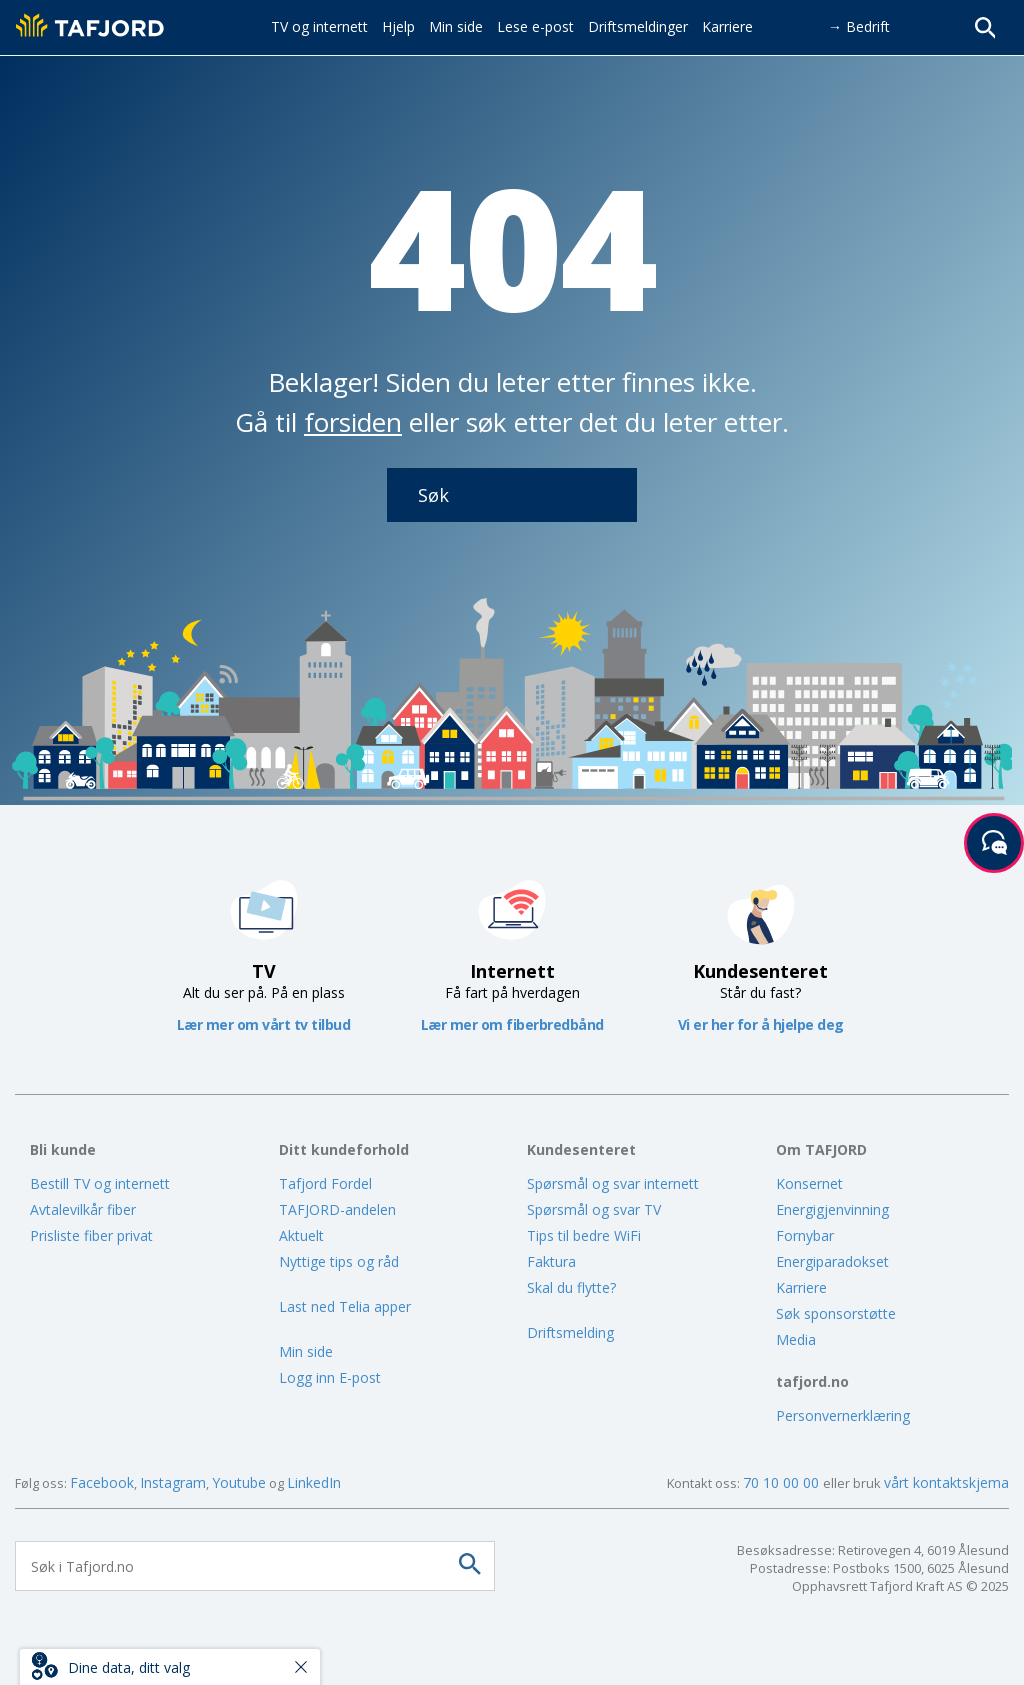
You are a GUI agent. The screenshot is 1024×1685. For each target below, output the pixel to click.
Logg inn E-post (330, 1377)
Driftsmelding (570, 1332)
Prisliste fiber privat (91, 1235)
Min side (306, 1351)
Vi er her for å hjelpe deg (761, 1024)
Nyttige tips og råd (339, 1261)
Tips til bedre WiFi (584, 1235)
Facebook (102, 1482)
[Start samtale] (994, 843)
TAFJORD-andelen (337, 1209)
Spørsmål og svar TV (594, 1209)
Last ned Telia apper (345, 1306)
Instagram (173, 1482)
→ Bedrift (859, 26)
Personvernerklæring (843, 1415)
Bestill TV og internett (100, 1183)
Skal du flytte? (571, 1287)
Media (796, 1339)
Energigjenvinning (832, 1209)
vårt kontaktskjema (946, 1482)
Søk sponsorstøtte (836, 1313)
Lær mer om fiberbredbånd (512, 1024)
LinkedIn (314, 1482)
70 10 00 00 (783, 1482)
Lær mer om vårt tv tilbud (264, 1024)
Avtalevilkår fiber (83, 1209)
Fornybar (805, 1235)
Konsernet (809, 1183)
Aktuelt (301, 1235)
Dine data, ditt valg (129, 1667)
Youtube (239, 1482)
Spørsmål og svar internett (613, 1183)
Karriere (801, 1287)
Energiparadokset (832, 1261)
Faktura (551, 1261)
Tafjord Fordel (325, 1183)
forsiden (353, 422)
